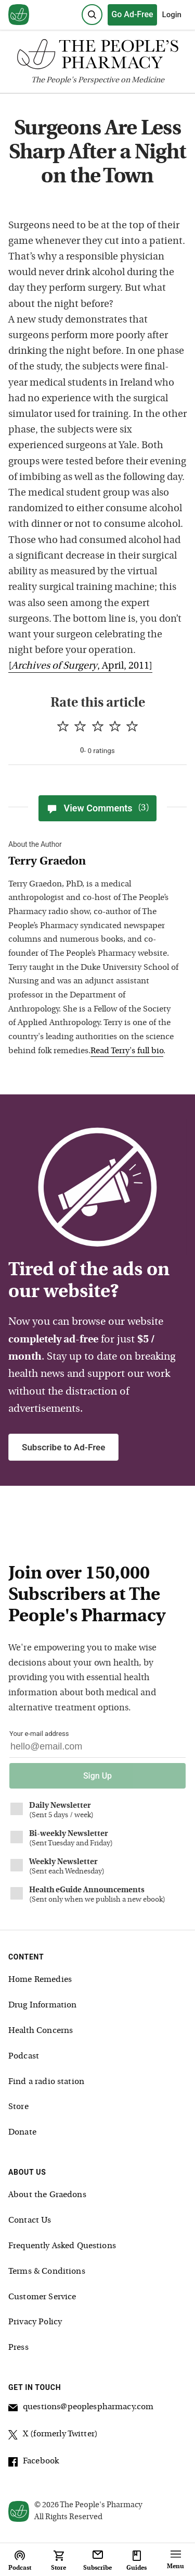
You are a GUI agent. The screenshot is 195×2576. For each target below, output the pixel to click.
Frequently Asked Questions (62, 2246)
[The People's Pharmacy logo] (97, 56)
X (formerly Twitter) (53, 2436)
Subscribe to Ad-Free (63, 1447)
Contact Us (29, 2220)
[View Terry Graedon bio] (93, 862)
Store (18, 2107)
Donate (22, 2132)
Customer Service (42, 2297)
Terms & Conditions (46, 2271)
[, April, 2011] (80, 666)
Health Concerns (40, 2031)
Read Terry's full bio (126, 1051)
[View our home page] (18, 15)
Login (171, 14)
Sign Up (97, 1776)
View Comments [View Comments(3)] (97, 808)
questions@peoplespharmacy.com (80, 2408)
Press (18, 2348)
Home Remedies (40, 1980)
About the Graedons (47, 2195)
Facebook (33, 2463)
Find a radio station (46, 2082)
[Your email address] (97, 1749)
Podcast (23, 2056)
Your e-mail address (39, 1733)
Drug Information (42, 2005)
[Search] (92, 14)
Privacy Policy (35, 2322)
